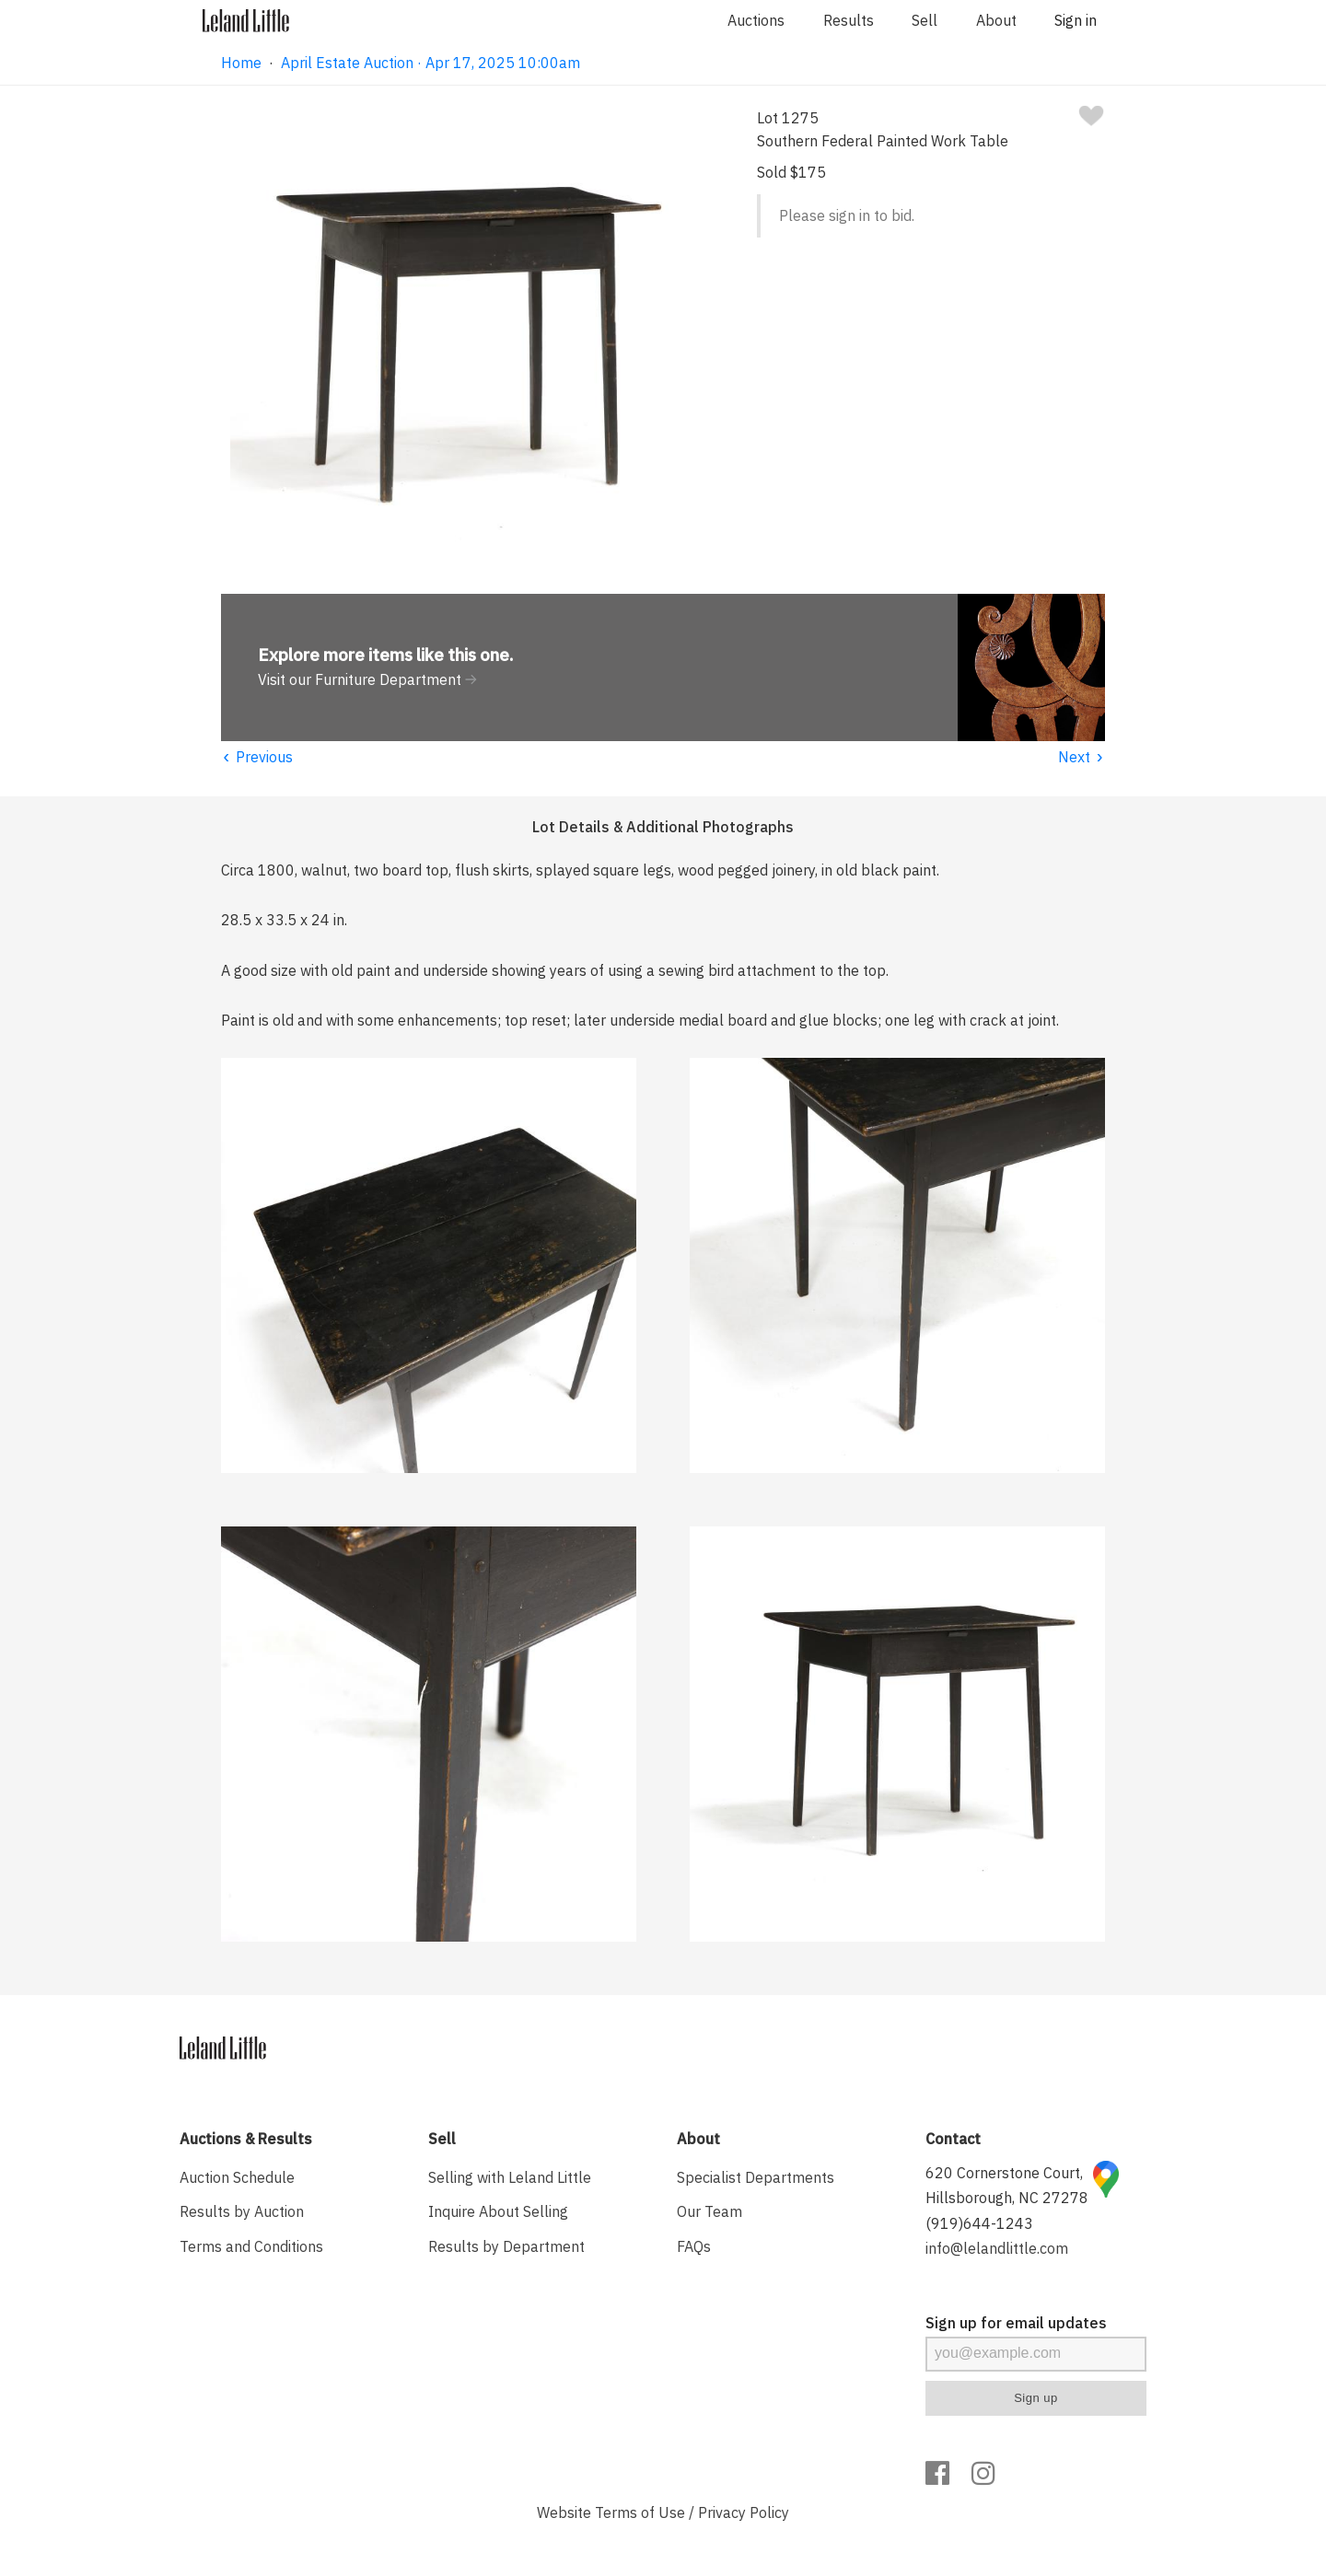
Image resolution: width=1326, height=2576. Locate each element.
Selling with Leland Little (509, 2177)
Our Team (709, 2211)
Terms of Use (640, 2512)
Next (1081, 757)
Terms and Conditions (251, 2246)
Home (241, 62)
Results (848, 20)
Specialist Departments (755, 2177)
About (996, 20)
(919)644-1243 (979, 2223)
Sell (924, 20)
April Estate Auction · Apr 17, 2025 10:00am (430, 62)
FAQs (694, 2246)
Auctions (756, 20)
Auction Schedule (237, 2177)
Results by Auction (242, 2211)
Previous (257, 757)
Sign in (1075, 20)
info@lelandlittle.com (996, 2248)
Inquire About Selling (498, 2211)
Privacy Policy (743, 2512)
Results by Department (506, 2246)
